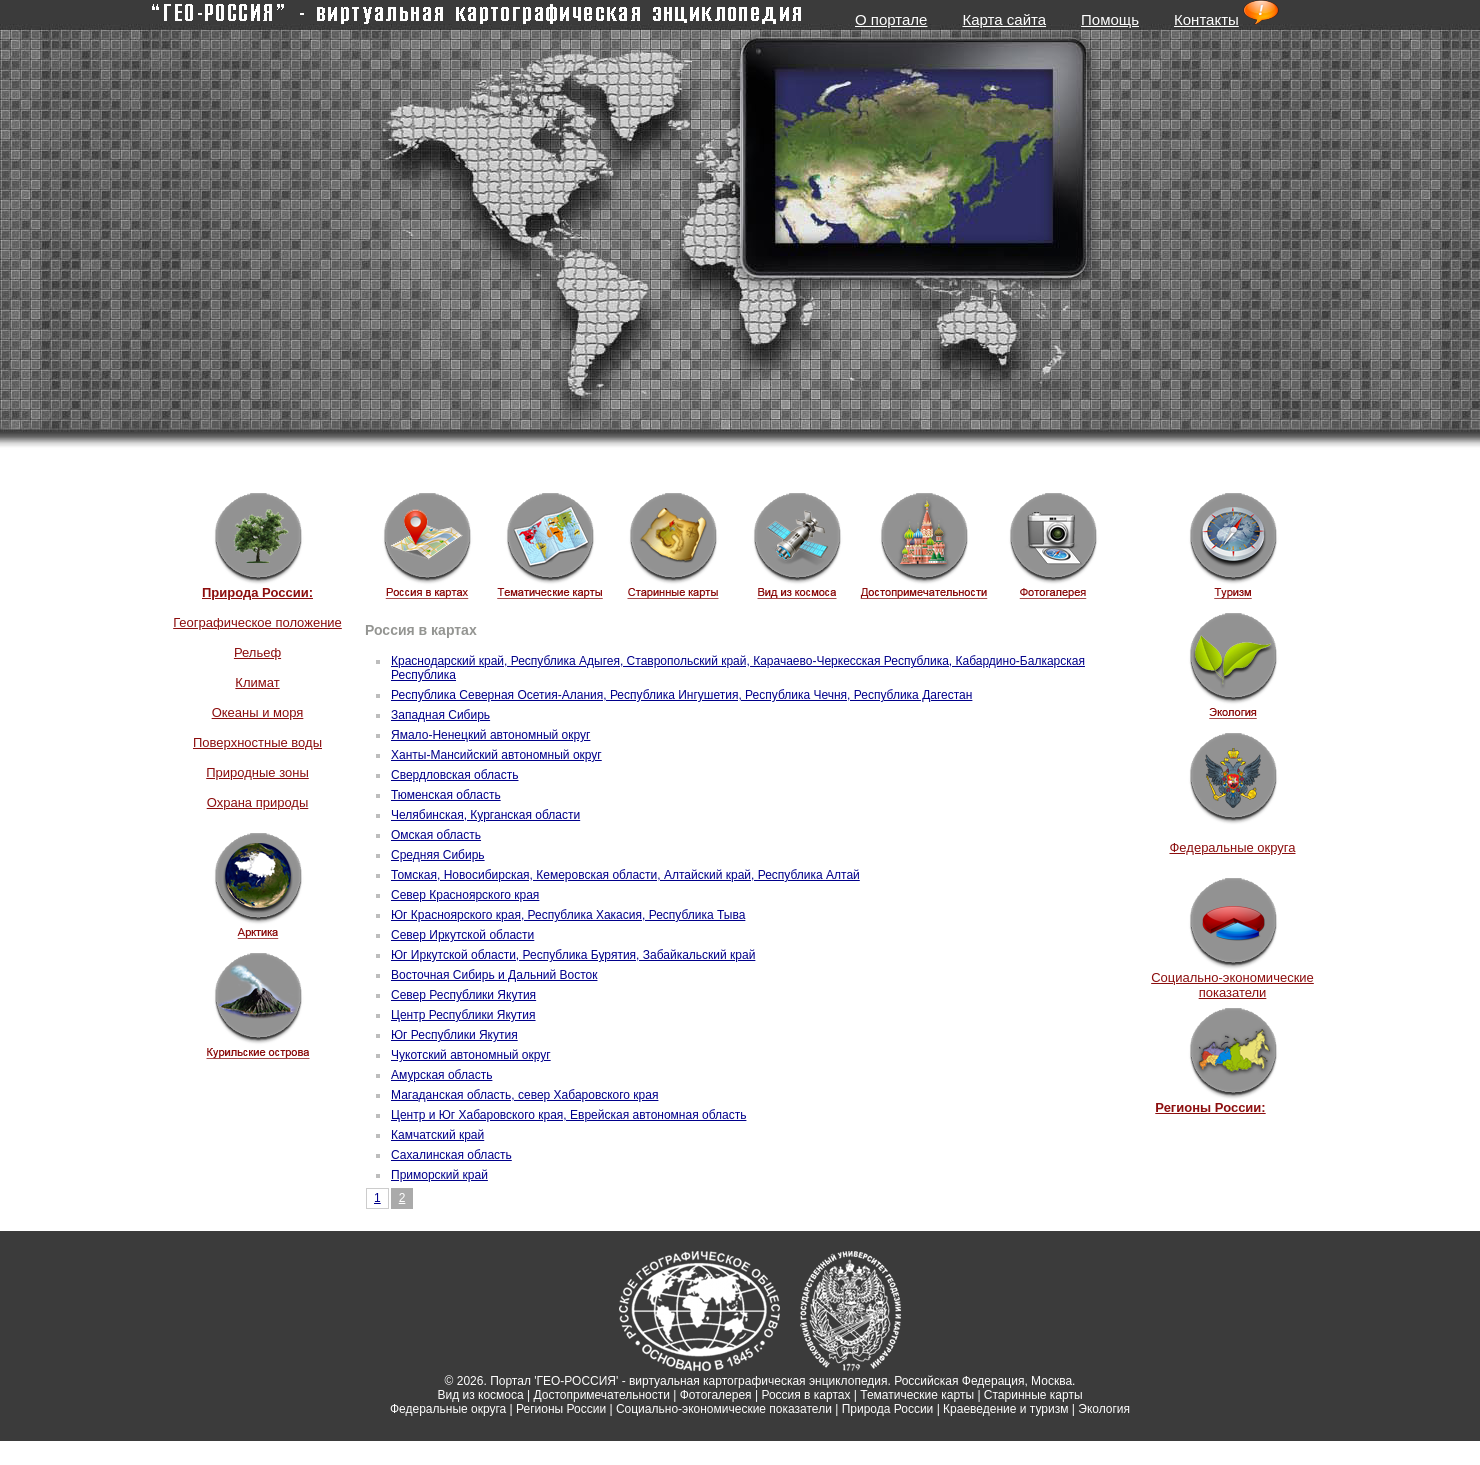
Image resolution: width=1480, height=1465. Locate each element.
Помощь (1110, 19)
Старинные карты (1033, 1395)
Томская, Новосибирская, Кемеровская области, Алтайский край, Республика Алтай (625, 875)
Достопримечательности (602, 1395)
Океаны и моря (258, 712)
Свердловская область (454, 775)
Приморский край (439, 1175)
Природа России (888, 1409)
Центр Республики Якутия (463, 1015)
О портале (891, 19)
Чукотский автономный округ (471, 1055)
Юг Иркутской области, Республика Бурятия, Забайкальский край (573, 955)
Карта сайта (1004, 19)
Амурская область (441, 1075)
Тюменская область (446, 795)
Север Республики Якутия (463, 995)
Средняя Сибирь (438, 855)
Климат (257, 682)
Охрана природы (258, 802)
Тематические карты (917, 1395)
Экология (1104, 1409)
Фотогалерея (716, 1395)
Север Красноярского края (465, 895)
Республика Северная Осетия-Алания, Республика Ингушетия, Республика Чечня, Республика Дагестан (681, 695)
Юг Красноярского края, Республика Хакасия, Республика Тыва (568, 915)
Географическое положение (257, 622)
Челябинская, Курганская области (485, 815)
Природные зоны (257, 772)
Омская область (436, 835)
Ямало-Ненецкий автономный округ (490, 735)
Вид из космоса (480, 1395)
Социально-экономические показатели (1232, 985)
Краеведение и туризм (1005, 1409)
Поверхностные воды (257, 742)
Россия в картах (805, 1395)
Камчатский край (437, 1135)
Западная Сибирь (440, 715)
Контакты (1206, 19)
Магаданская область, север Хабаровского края (524, 1095)
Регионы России (561, 1409)
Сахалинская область (451, 1155)
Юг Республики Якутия (454, 1035)
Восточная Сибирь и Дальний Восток (494, 975)
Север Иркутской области (462, 935)
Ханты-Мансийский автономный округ (496, 755)
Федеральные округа (1232, 847)
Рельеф (257, 652)
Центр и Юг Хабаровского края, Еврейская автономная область (568, 1115)
